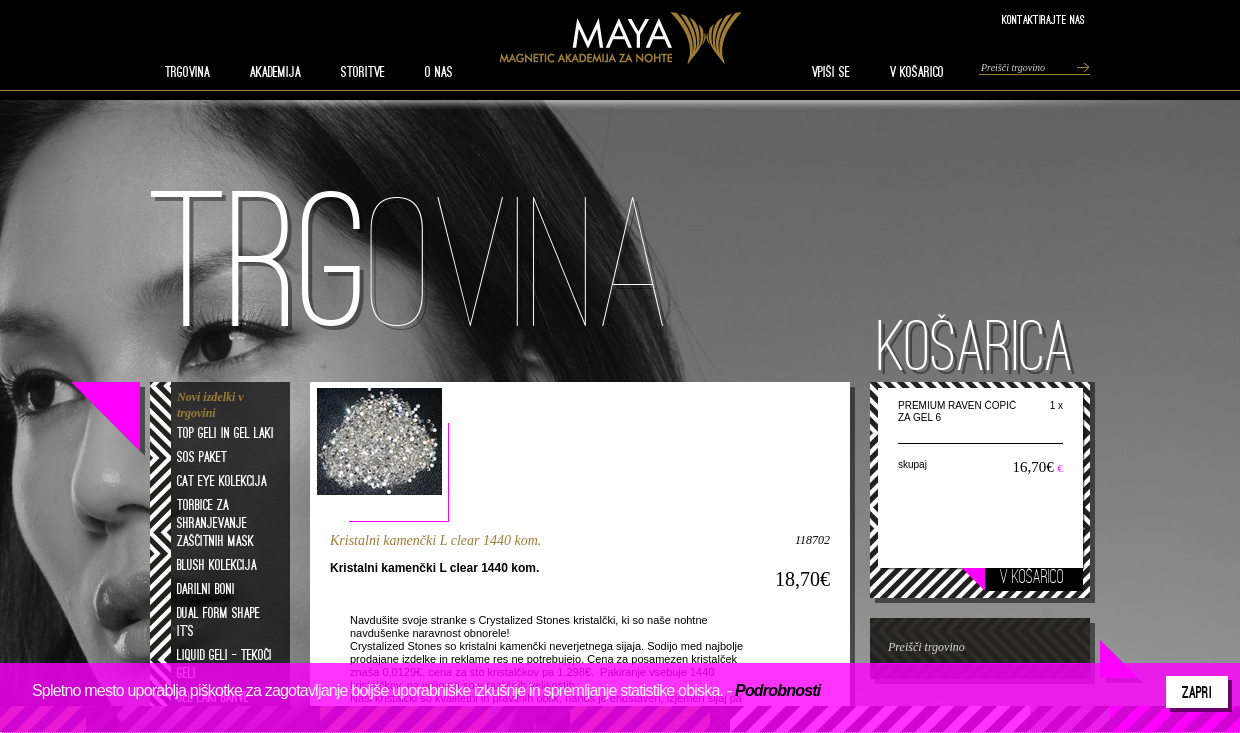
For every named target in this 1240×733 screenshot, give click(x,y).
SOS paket (202, 457)
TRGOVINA (187, 72)
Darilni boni (206, 589)
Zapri (1197, 692)
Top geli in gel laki (225, 433)
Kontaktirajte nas (1043, 19)
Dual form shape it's (218, 622)
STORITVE (363, 72)
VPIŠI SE (831, 72)
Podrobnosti (777, 690)
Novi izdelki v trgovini (210, 405)
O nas (439, 72)
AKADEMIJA (275, 72)
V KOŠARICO (917, 72)
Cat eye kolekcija (222, 481)
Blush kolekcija (217, 565)
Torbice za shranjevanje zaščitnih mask (215, 523)
